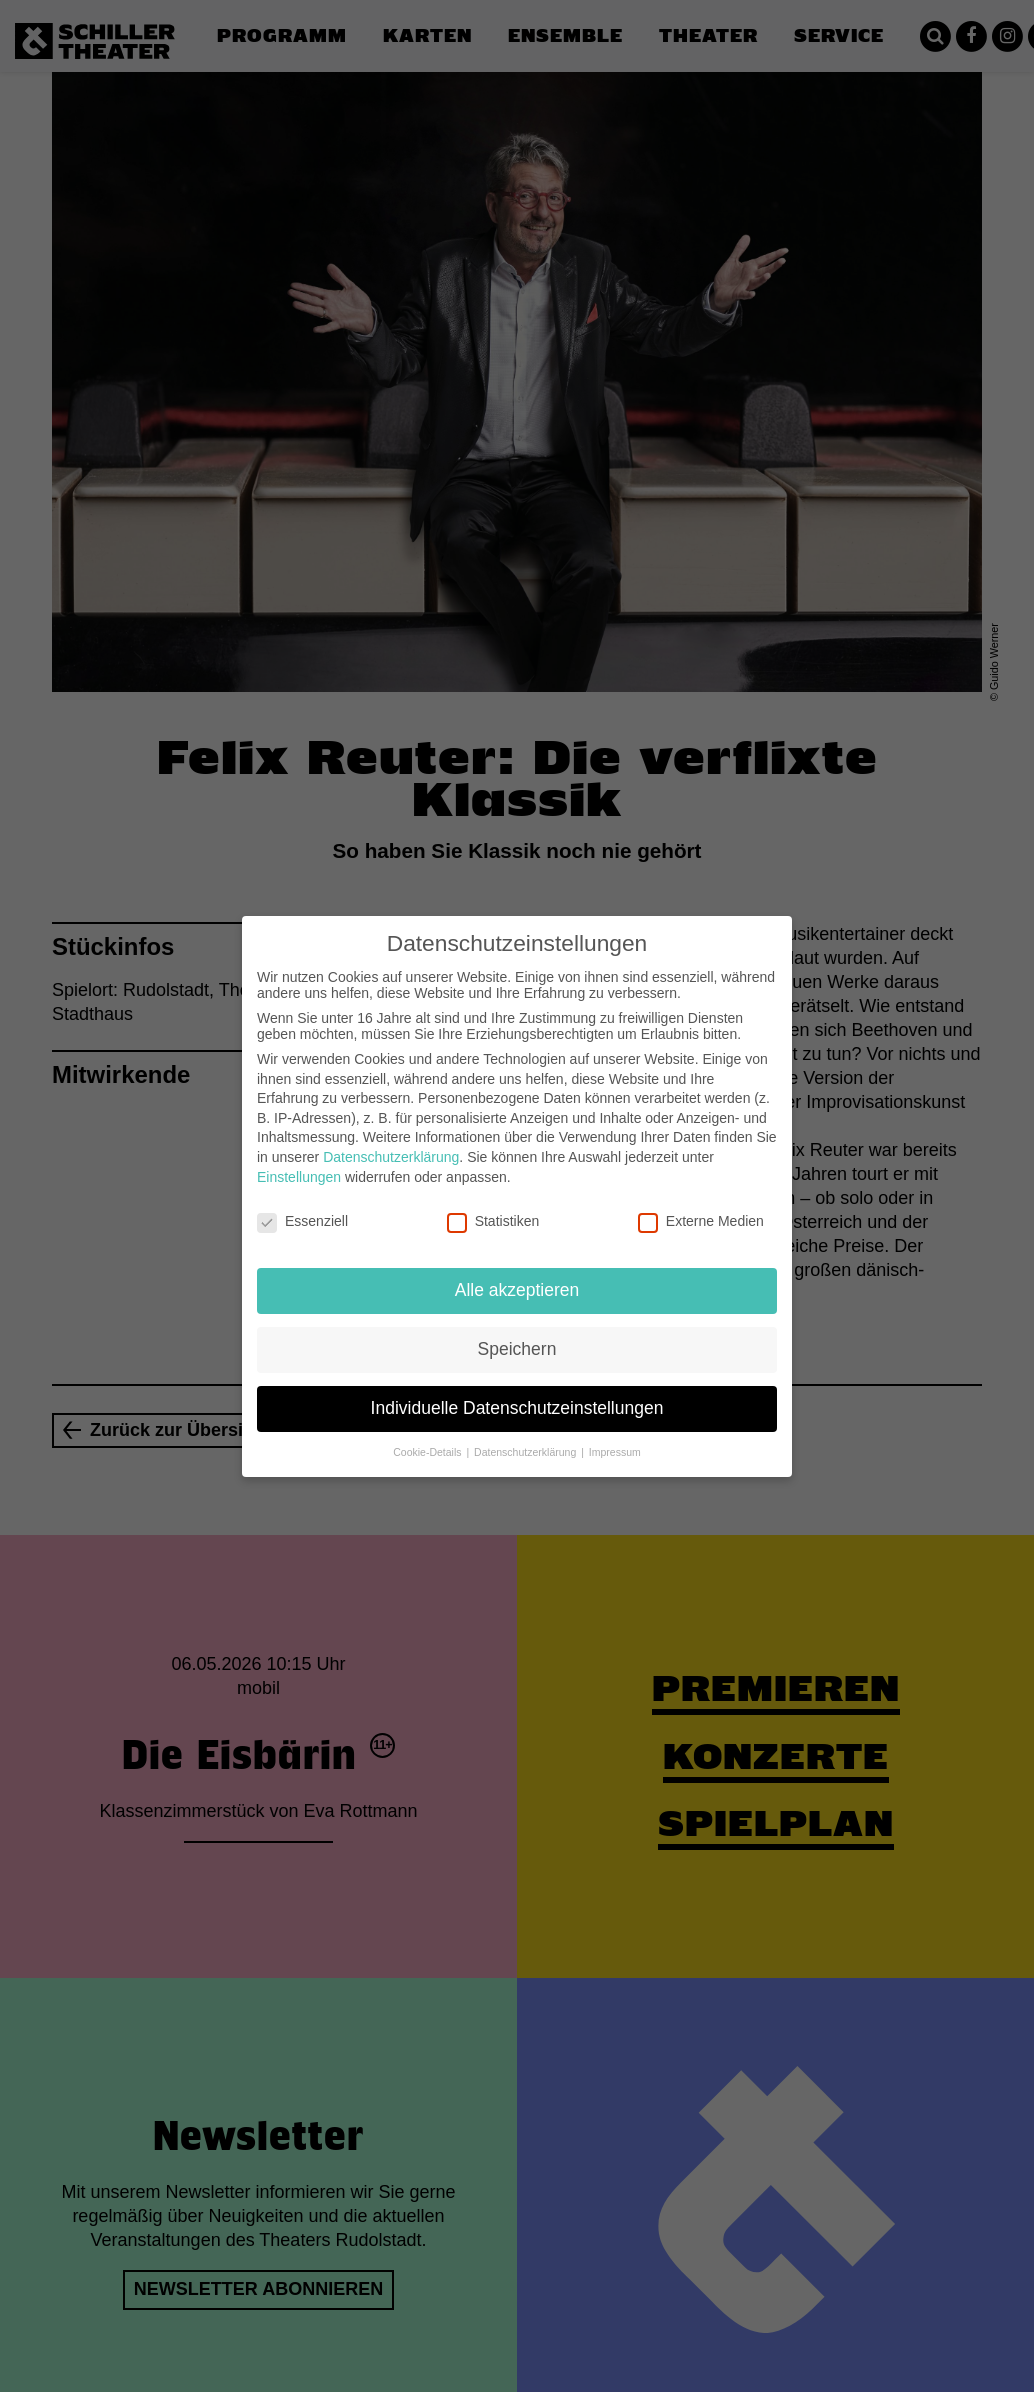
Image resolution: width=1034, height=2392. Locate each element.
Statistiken (493, 1208)
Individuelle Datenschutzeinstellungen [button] (517, 1394)
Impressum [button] (615, 1438)
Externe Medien (701, 1208)
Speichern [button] (517, 1335)
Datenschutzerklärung (391, 1143)
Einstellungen (299, 1163)
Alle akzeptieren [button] (517, 1276)
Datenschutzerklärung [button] (526, 1438)
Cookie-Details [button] (428, 1438)
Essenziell (302, 1208)
